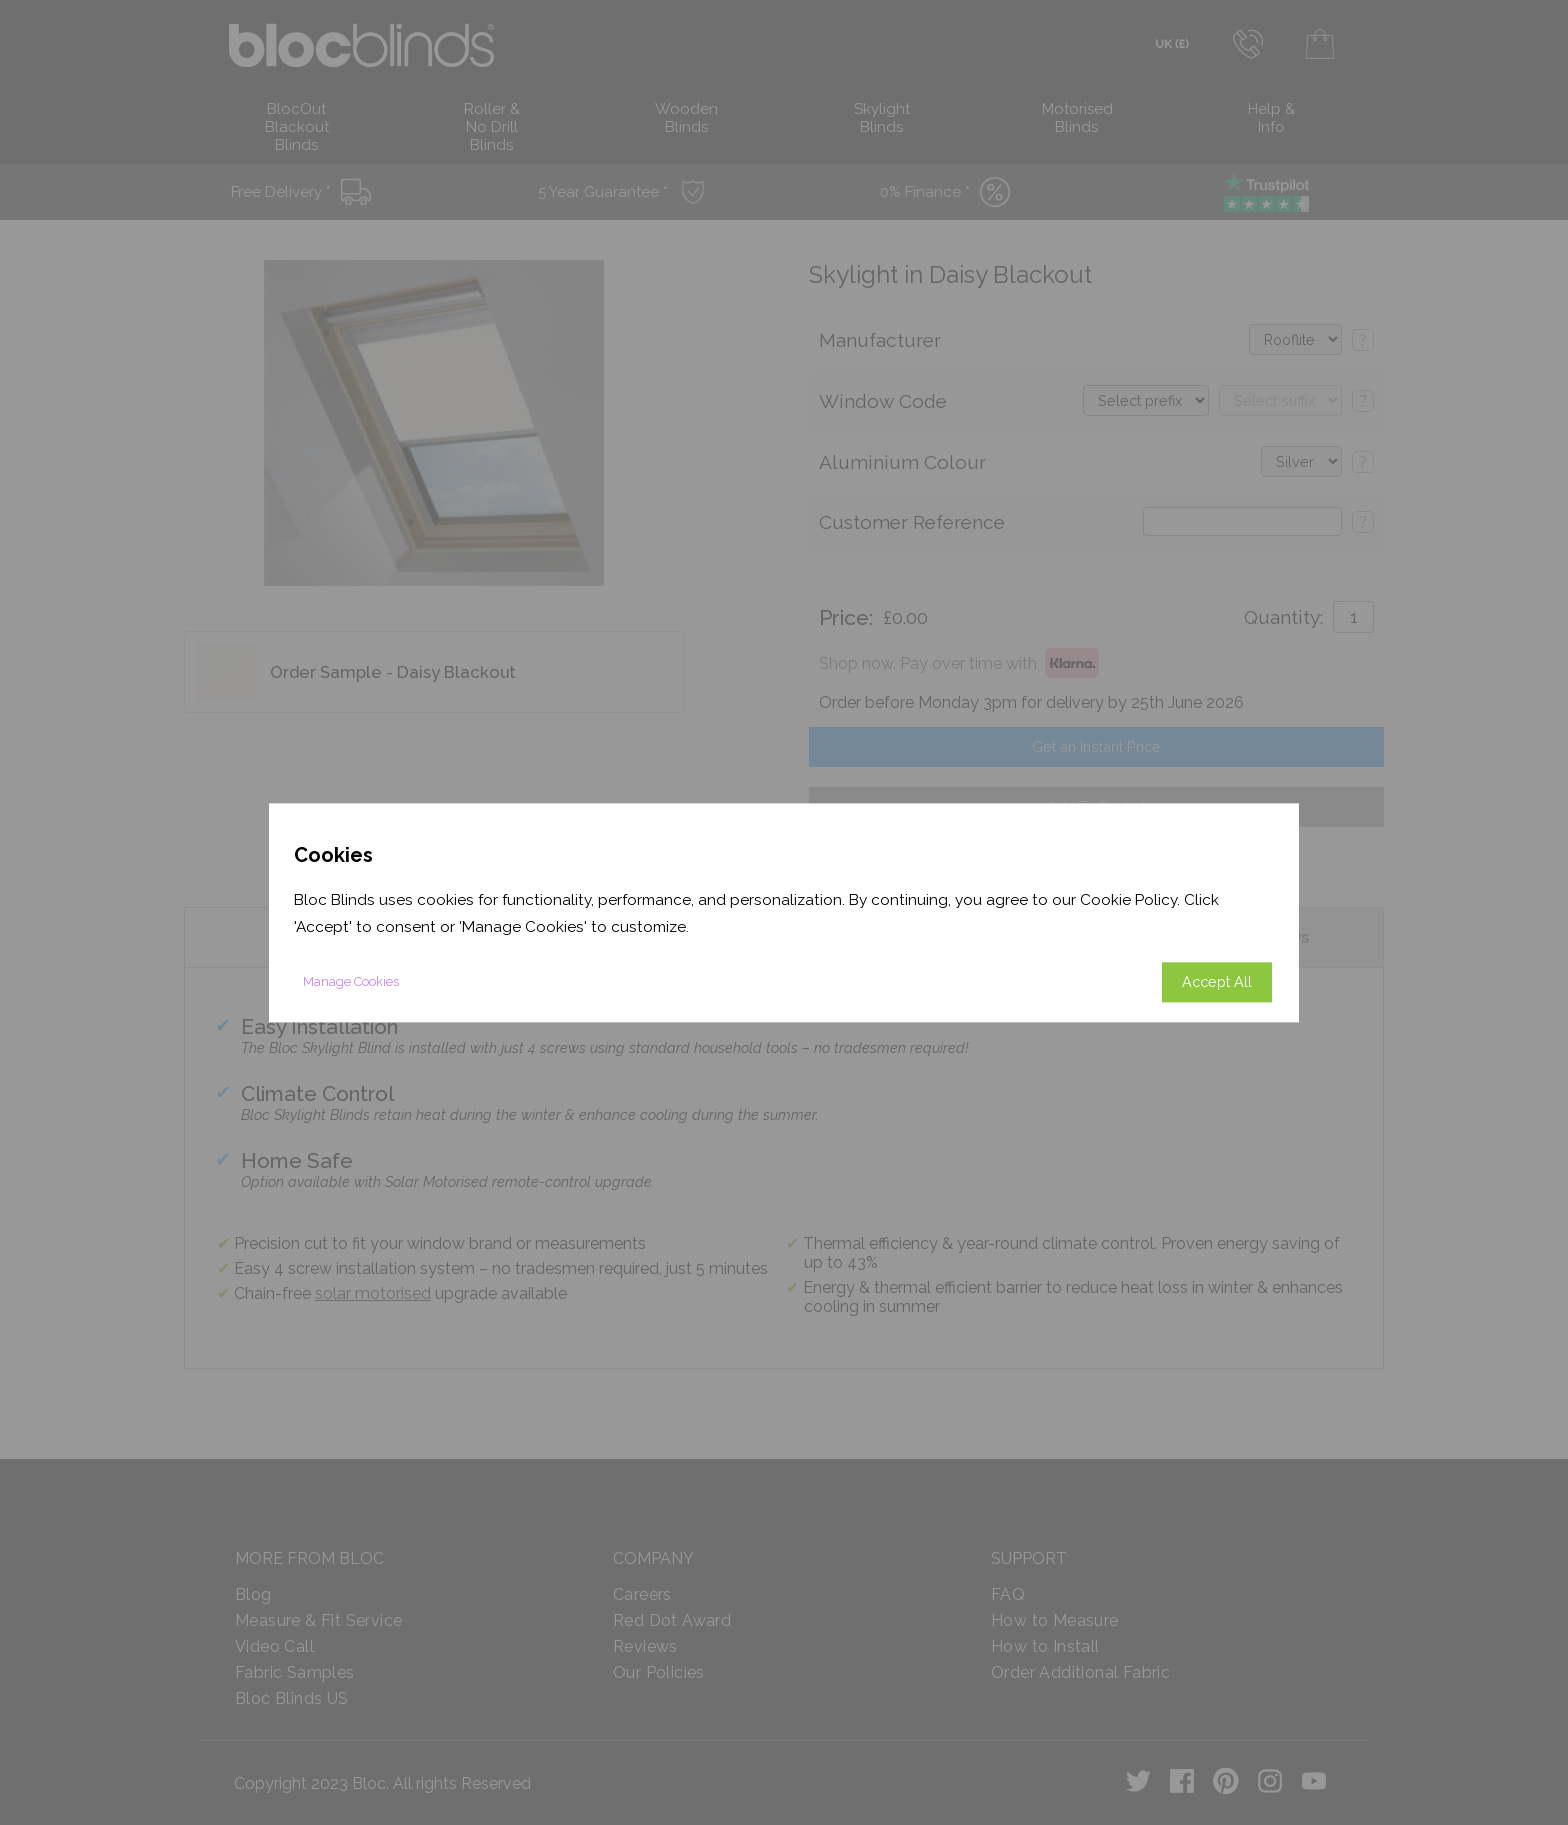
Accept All (1217, 981)
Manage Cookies (351, 981)
